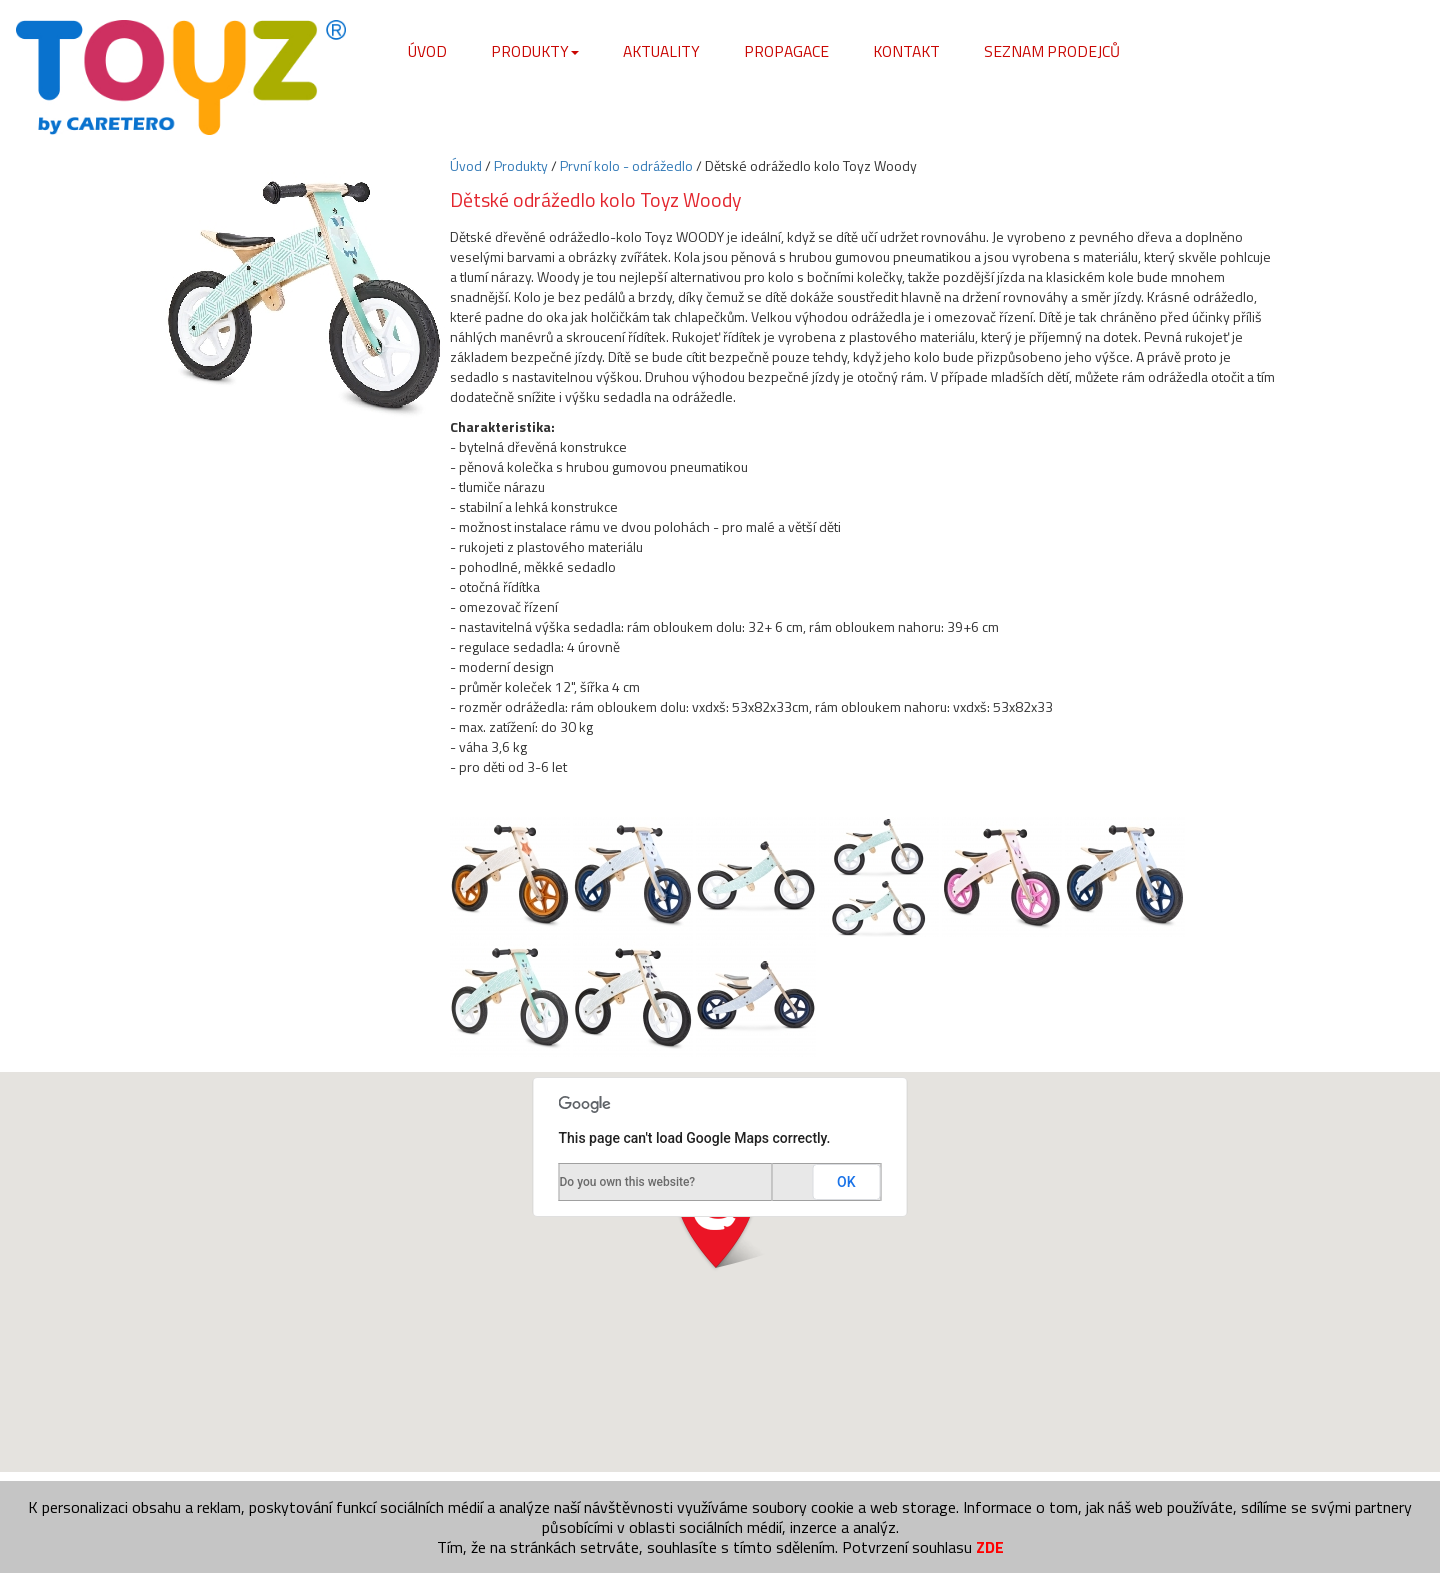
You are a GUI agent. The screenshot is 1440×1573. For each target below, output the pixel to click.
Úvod (427, 51)
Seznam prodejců (1052, 51)
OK (846, 1182)
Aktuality (661, 51)
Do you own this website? (628, 1182)
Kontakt (906, 51)
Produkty (535, 51)
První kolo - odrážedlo (626, 165)
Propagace (786, 51)
